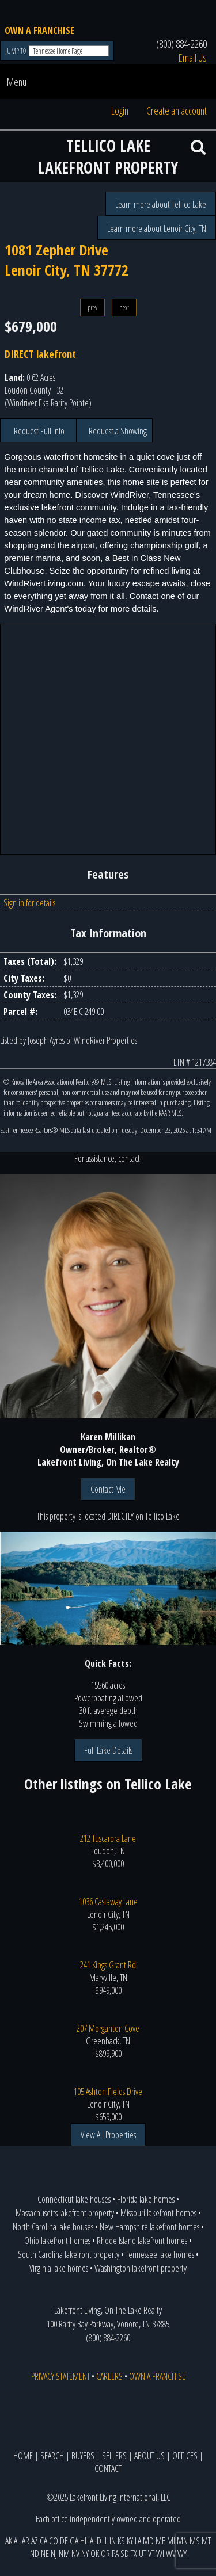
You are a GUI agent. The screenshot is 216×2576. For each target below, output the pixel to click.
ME (160, 2541)
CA (43, 2541)
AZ (34, 2541)
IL (105, 2541)
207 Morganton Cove (108, 2028)
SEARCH (52, 2455)
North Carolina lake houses (53, 2226)
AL (17, 2541)
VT (151, 2553)
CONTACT (108, 2468)
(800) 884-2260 (181, 44)
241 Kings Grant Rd (108, 1965)
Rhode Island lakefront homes (142, 2240)
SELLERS (114, 2455)
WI (160, 2553)
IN (112, 2541)
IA (90, 2541)
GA (74, 2541)
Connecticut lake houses (74, 2199)
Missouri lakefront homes (158, 2213)
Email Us (193, 57)
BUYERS (82, 2455)
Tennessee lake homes (160, 2254)
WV (171, 2553)
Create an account (176, 110)
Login (119, 110)
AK (8, 2541)
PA (115, 2553)
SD (124, 2553)
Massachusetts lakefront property (65, 2213)
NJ (54, 2553)
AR (25, 2541)
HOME (23, 2455)
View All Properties (108, 2134)
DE (64, 2541)
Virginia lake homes (58, 2268)
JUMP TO (16, 51)
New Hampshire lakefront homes (149, 2226)
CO (53, 2541)
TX (134, 2553)
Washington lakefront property (140, 2268)
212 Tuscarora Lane (108, 1838)
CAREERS (109, 2376)
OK (94, 2553)
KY (130, 2541)
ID (98, 2541)
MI (171, 2541)
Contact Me (108, 1489)
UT (142, 2553)
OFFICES (185, 2455)
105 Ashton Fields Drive (108, 2091)
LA (138, 2541)
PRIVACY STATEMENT (60, 2376)
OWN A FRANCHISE (39, 30)
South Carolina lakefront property (68, 2254)
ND (34, 2553)
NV (75, 2553)
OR (105, 2553)
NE (45, 2553)
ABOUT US (149, 2455)
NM (64, 2553)
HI (83, 2541)
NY (85, 2553)
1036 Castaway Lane (108, 1901)
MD (148, 2541)
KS (121, 2541)
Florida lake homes (146, 2199)
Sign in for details (29, 902)
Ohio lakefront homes (57, 2240)
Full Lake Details (108, 1750)
